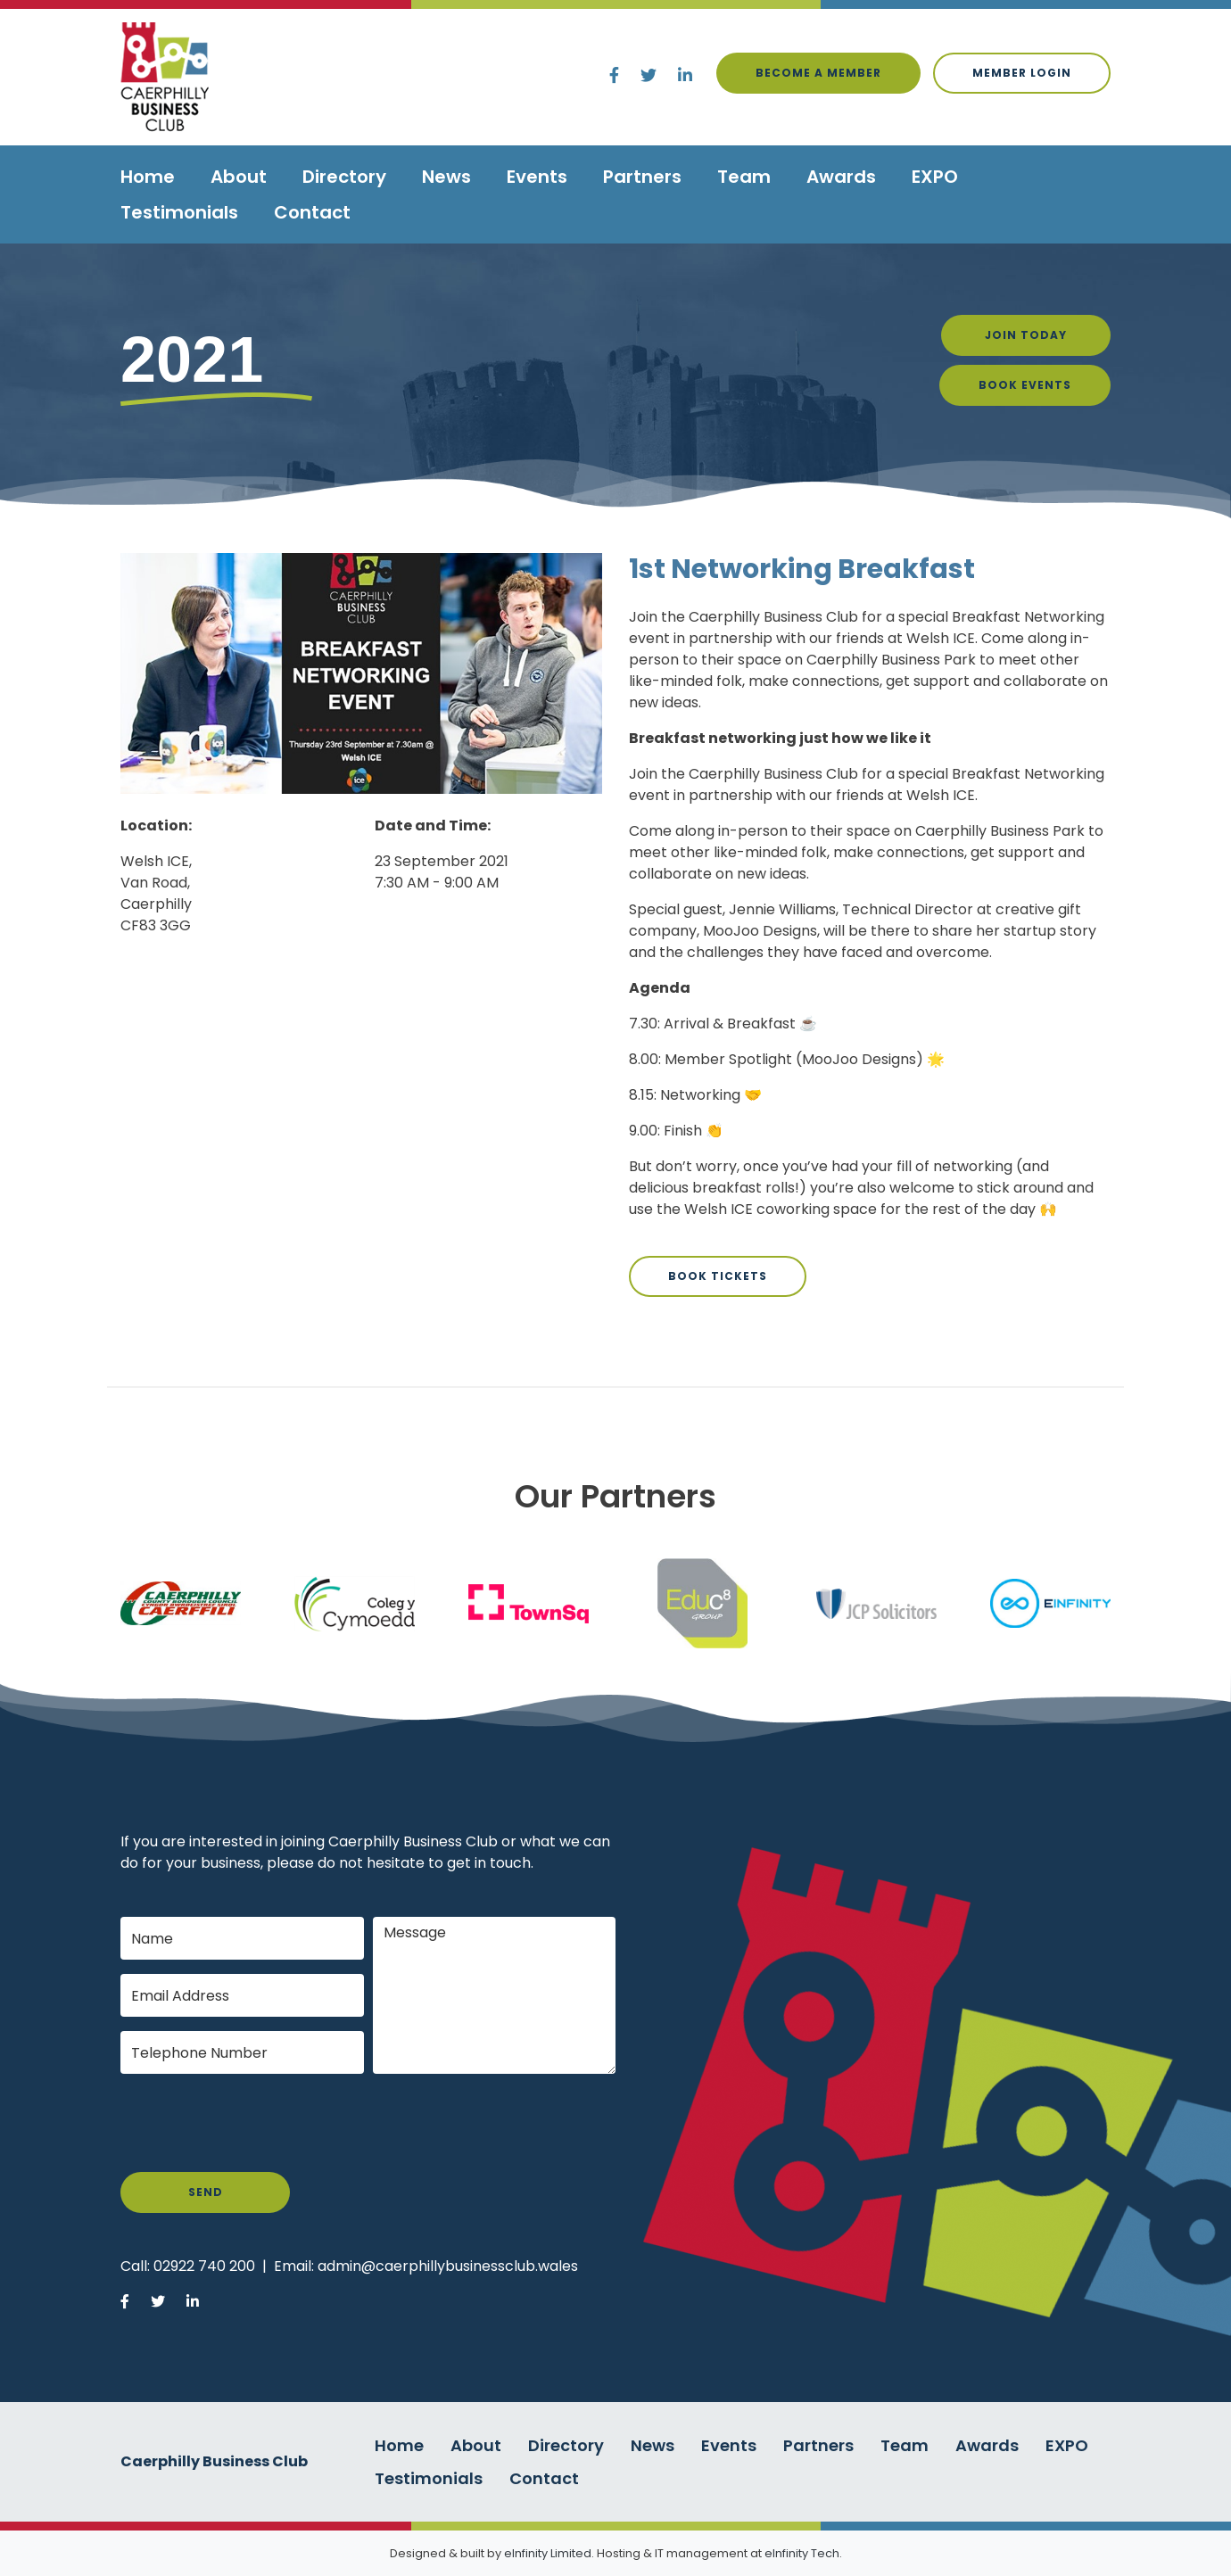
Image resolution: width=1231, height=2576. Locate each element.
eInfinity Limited (547, 2553)
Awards (841, 176)
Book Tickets (717, 1276)
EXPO (935, 176)
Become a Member (818, 72)
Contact (312, 212)
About (239, 176)
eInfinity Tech (801, 2553)
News (446, 176)
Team (744, 176)
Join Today (1026, 335)
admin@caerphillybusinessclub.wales (448, 2266)
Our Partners (615, 1496)
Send (205, 2192)
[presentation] (256, 2123)
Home (147, 176)
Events (537, 176)
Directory (344, 176)
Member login (1021, 72)
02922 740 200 (204, 2266)
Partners (642, 176)
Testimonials (179, 212)
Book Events (1025, 384)
